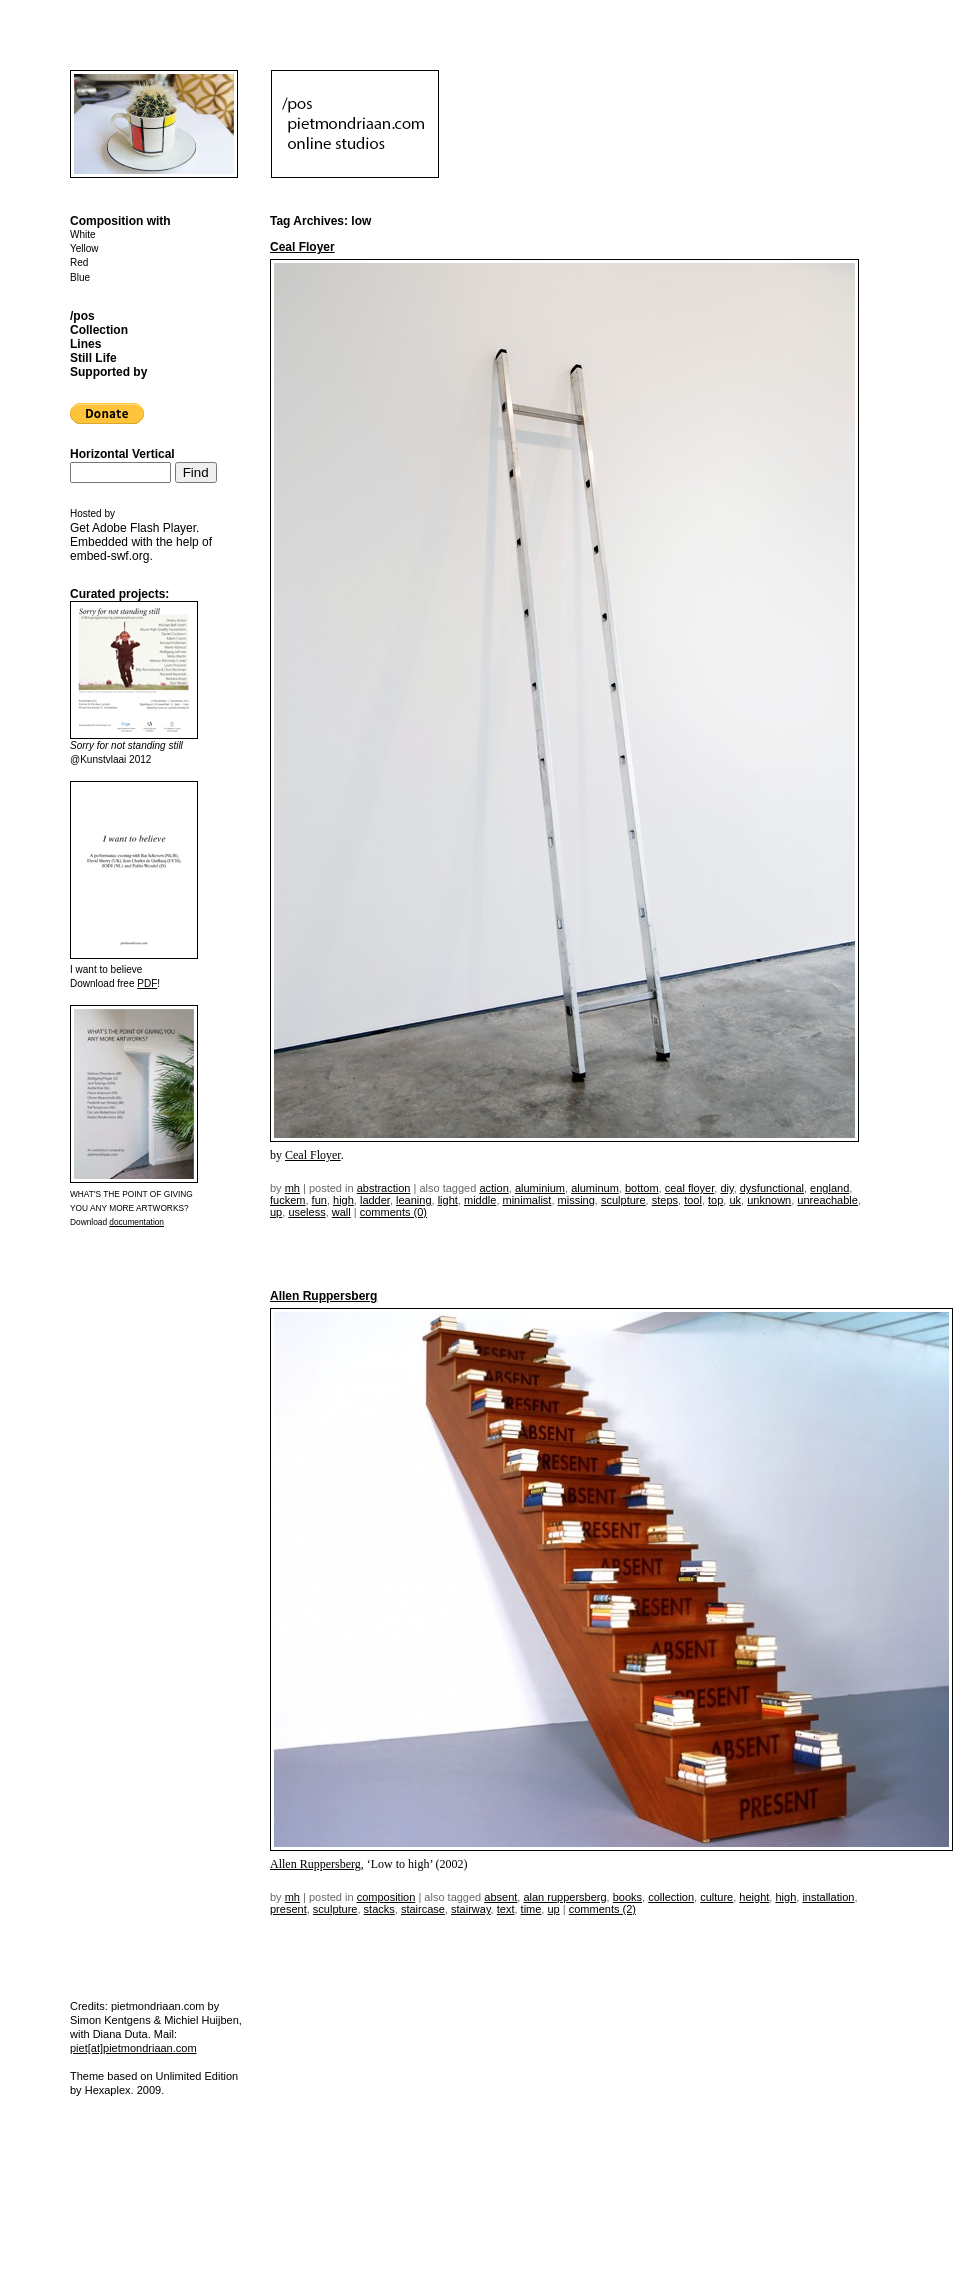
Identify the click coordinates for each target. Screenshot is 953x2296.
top (715, 1200)
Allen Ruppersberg (323, 1296)
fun (319, 1200)
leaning (413, 1200)
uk (735, 1200)
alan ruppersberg (564, 1897)
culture (716, 1897)
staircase (423, 1909)
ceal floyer (690, 1188)
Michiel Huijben (201, 2020)
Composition (386, 1897)
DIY (726, 1188)
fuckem (287, 1200)
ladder (375, 1200)
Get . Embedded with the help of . (141, 542)
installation (828, 1897)
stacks (379, 1909)
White (83, 234)
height (754, 1897)
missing (576, 1200)
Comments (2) (602, 1909)
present (288, 1909)
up (276, 1212)
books (627, 1897)
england (829, 1188)
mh (292, 1188)
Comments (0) (393, 1212)
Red (79, 262)
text (506, 1909)
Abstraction (384, 1188)
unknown (769, 1200)
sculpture (623, 1200)
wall (341, 1212)
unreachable (827, 1200)
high (343, 1200)
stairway (471, 1909)
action (493, 1188)
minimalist (527, 1200)
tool (693, 1200)
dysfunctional (772, 1188)
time (531, 1909)
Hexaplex (108, 2090)
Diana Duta (120, 2034)
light (448, 1200)
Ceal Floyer (302, 247)
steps (665, 1200)
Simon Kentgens (110, 2020)
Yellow (84, 248)
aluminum (595, 1188)
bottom (642, 1188)
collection (671, 1897)
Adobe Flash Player (144, 528)
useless (306, 1212)
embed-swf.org (109, 556)
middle (480, 1200)
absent (500, 1897)
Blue (80, 277)
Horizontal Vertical (122, 454)
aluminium (540, 1188)
